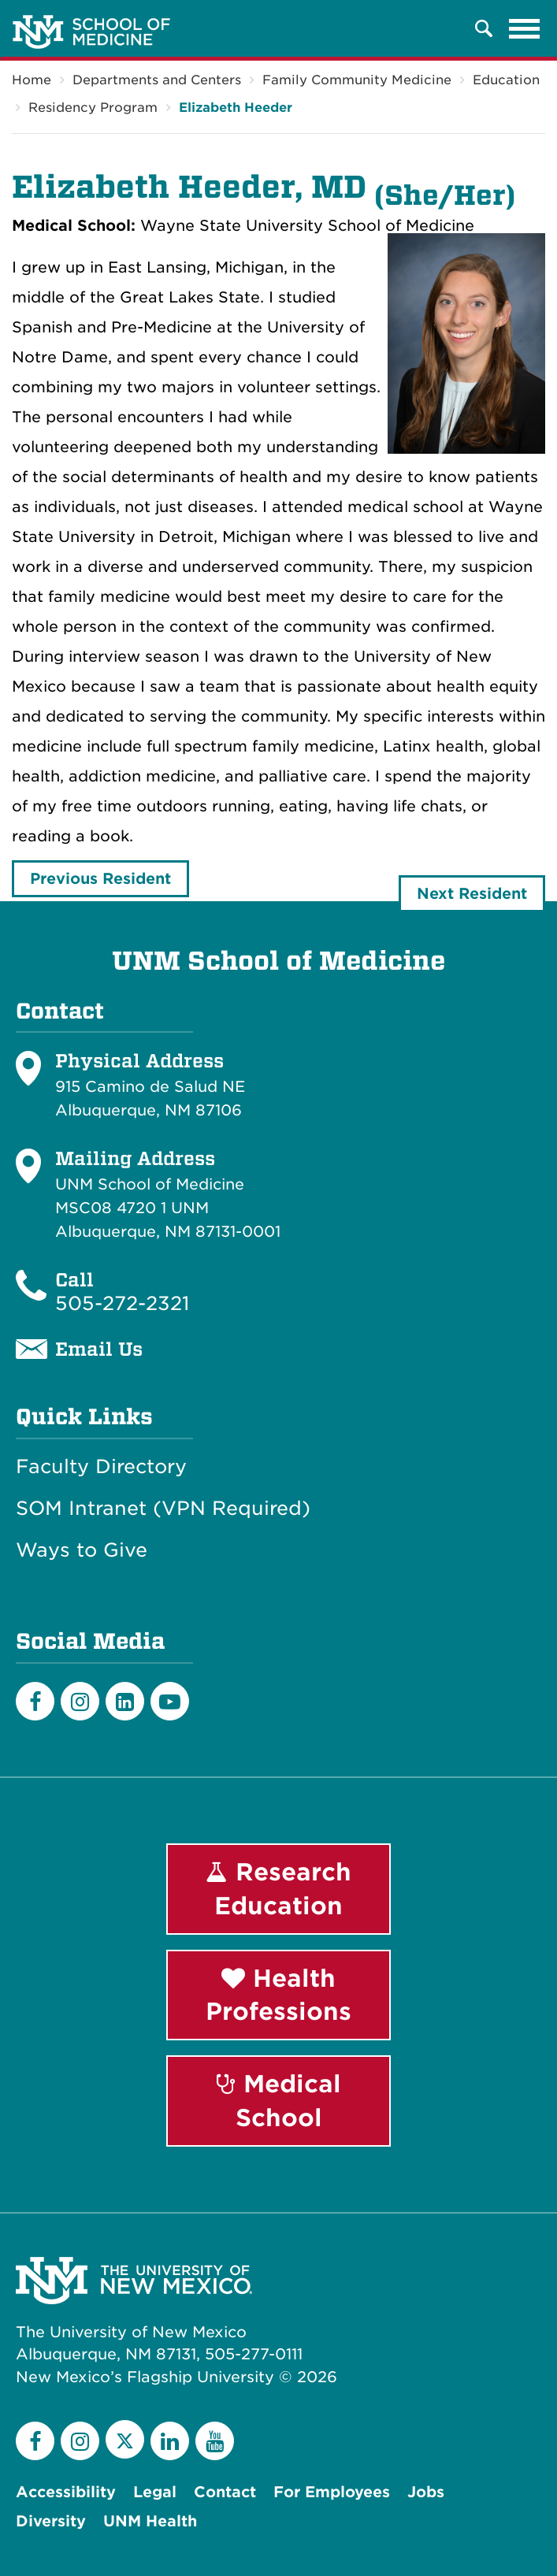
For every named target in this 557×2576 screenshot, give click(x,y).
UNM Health (150, 2521)
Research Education (278, 1889)
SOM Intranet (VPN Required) (163, 1508)
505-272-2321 (122, 1303)
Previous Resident (100, 879)
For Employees (331, 2492)
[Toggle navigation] (524, 28)
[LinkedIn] (125, 1701)
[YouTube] (214, 2441)
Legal (154, 2492)
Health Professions (278, 1995)
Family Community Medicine (356, 79)
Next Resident (472, 894)
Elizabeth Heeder (235, 107)
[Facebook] (35, 1701)
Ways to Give (81, 1550)
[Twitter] (125, 2439)
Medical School (279, 2100)
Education (506, 79)
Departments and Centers (156, 79)
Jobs (425, 2492)
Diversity (51, 2521)
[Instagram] (80, 1701)
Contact (225, 2492)
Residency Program (93, 107)
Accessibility (66, 2492)
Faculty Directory (101, 1466)
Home (31, 79)
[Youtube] (169, 1701)
